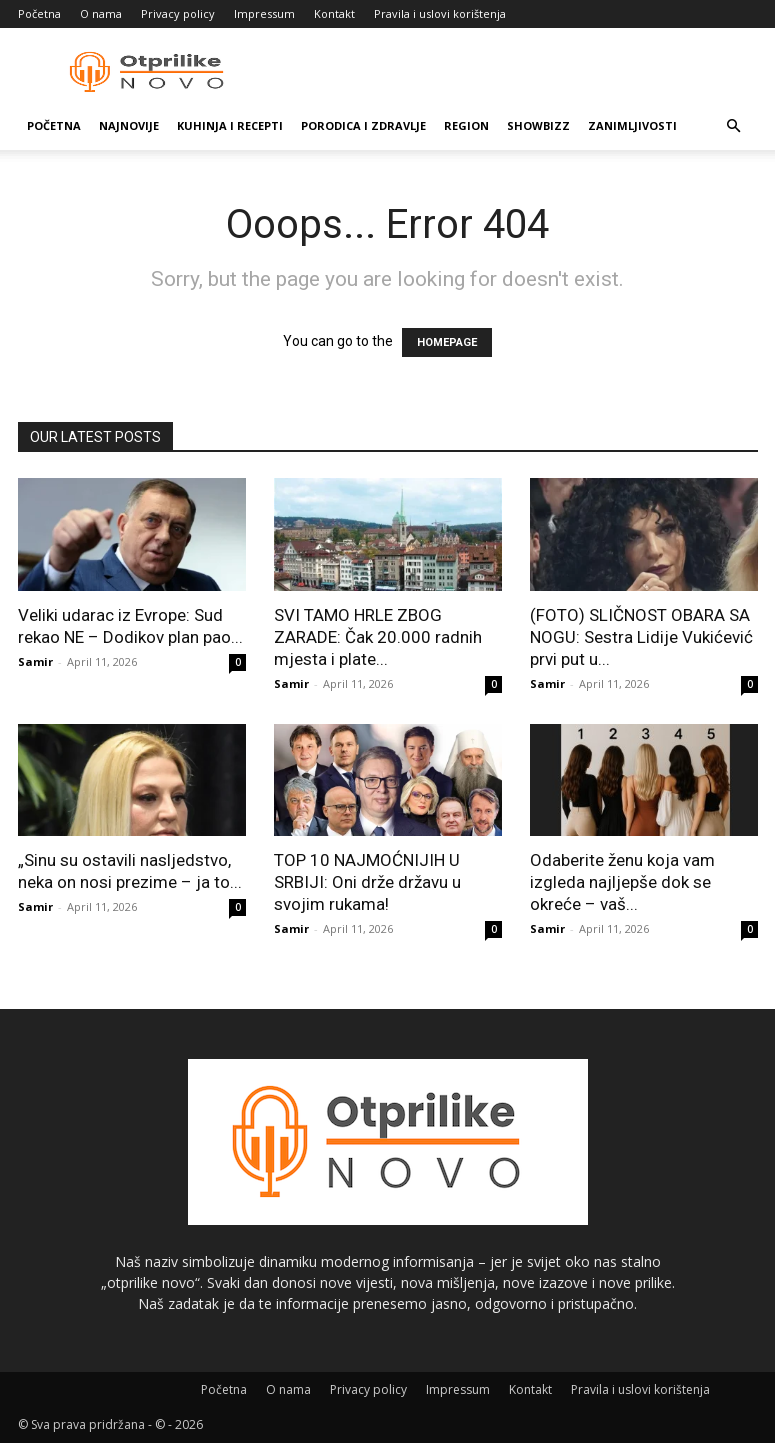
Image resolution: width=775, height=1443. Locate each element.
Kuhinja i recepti (230, 125)
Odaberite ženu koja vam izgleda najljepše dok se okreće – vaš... (622, 882)
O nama (101, 13)
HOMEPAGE (447, 342)
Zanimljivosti (632, 125)
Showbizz (538, 125)
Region (466, 125)
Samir (35, 661)
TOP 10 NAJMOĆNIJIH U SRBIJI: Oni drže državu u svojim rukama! (367, 882)
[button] (734, 126)
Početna (39, 13)
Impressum (264, 13)
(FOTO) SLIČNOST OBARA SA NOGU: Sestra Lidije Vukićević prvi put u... (641, 637)
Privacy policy (178, 13)
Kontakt (334, 13)
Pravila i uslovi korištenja (440, 13)
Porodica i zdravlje (363, 125)
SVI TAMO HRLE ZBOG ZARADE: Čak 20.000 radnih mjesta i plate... (378, 637)
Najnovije (129, 125)
